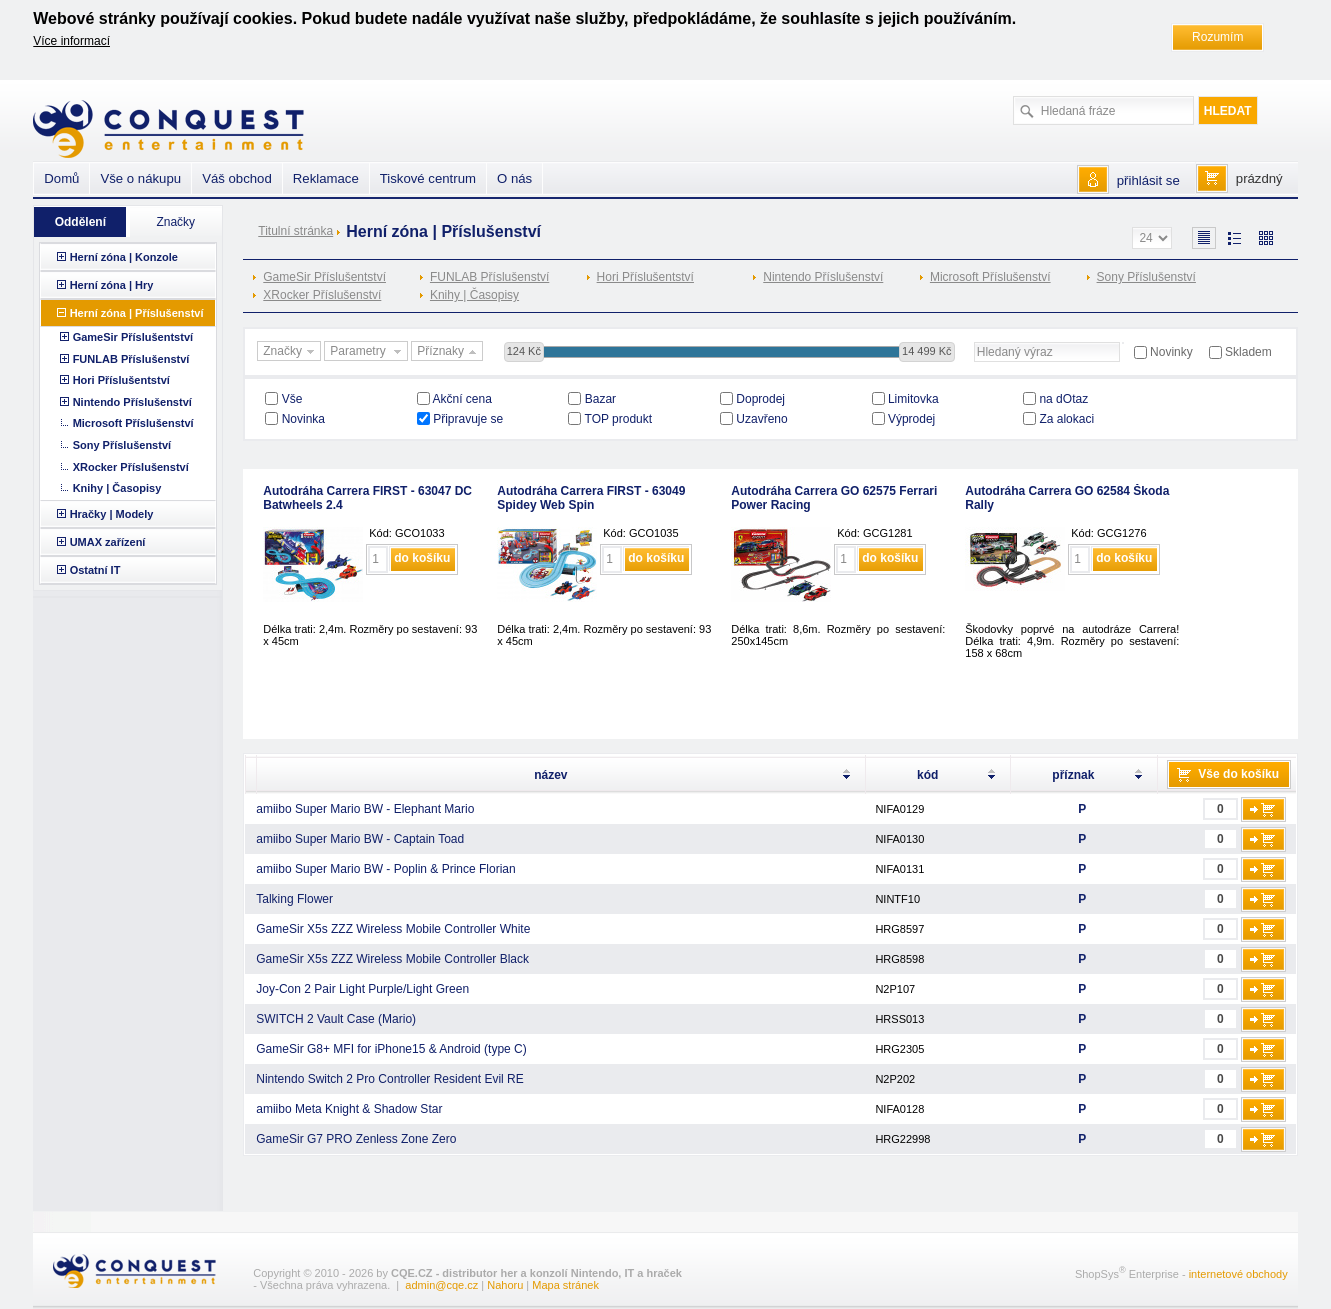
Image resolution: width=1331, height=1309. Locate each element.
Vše (292, 399)
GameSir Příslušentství (324, 277)
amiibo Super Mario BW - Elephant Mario (365, 809)
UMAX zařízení (108, 542)
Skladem (1248, 352)
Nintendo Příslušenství (823, 277)
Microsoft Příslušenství (990, 277)
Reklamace (326, 178)
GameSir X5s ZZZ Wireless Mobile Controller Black (392, 959)
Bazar (600, 399)
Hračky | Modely (112, 514)
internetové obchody (1238, 1274)
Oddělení (80, 222)
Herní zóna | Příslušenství (137, 313)
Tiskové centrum (428, 178)
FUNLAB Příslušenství (489, 277)
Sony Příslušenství (1146, 277)
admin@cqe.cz (441, 1285)
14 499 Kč (927, 351)
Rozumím (1217, 37)
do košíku (422, 558)
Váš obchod (237, 178)
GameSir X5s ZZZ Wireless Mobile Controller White (393, 929)
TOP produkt (619, 419)
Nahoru (505, 1285)
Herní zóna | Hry (112, 285)
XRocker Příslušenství (322, 295)
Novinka (303, 419)
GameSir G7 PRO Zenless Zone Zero (356, 1139)
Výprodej (911, 419)
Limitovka (913, 399)
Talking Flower (294, 899)
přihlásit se (1148, 180)
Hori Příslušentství (645, 277)
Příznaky (449, 352)
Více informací (71, 41)
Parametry (368, 352)
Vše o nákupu (140, 178)
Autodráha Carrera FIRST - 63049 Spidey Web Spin (591, 498)
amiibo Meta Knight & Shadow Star (349, 1109)
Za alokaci (1066, 419)
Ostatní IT (95, 570)
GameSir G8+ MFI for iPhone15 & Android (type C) (391, 1049)
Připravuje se (468, 419)
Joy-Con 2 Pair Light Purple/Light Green (362, 989)
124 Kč (524, 351)
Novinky (1171, 352)
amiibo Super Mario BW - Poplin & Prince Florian (385, 869)
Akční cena (462, 399)
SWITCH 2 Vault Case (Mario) (336, 1019)
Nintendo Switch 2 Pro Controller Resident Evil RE (389, 1079)
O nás (514, 178)
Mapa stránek (565, 1285)
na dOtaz (1063, 399)
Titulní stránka (295, 231)
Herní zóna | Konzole (124, 257)
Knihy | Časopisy (474, 295)
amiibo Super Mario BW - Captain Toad (360, 839)
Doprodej (760, 399)
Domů (61, 178)
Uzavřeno (761, 419)
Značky (291, 352)
